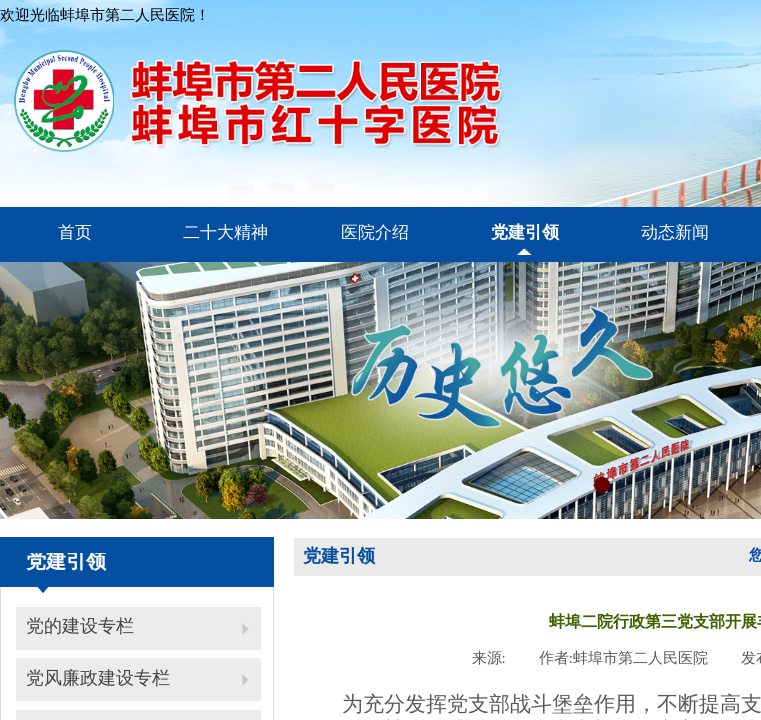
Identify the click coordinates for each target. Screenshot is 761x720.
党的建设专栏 (80, 626)
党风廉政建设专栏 (98, 678)
